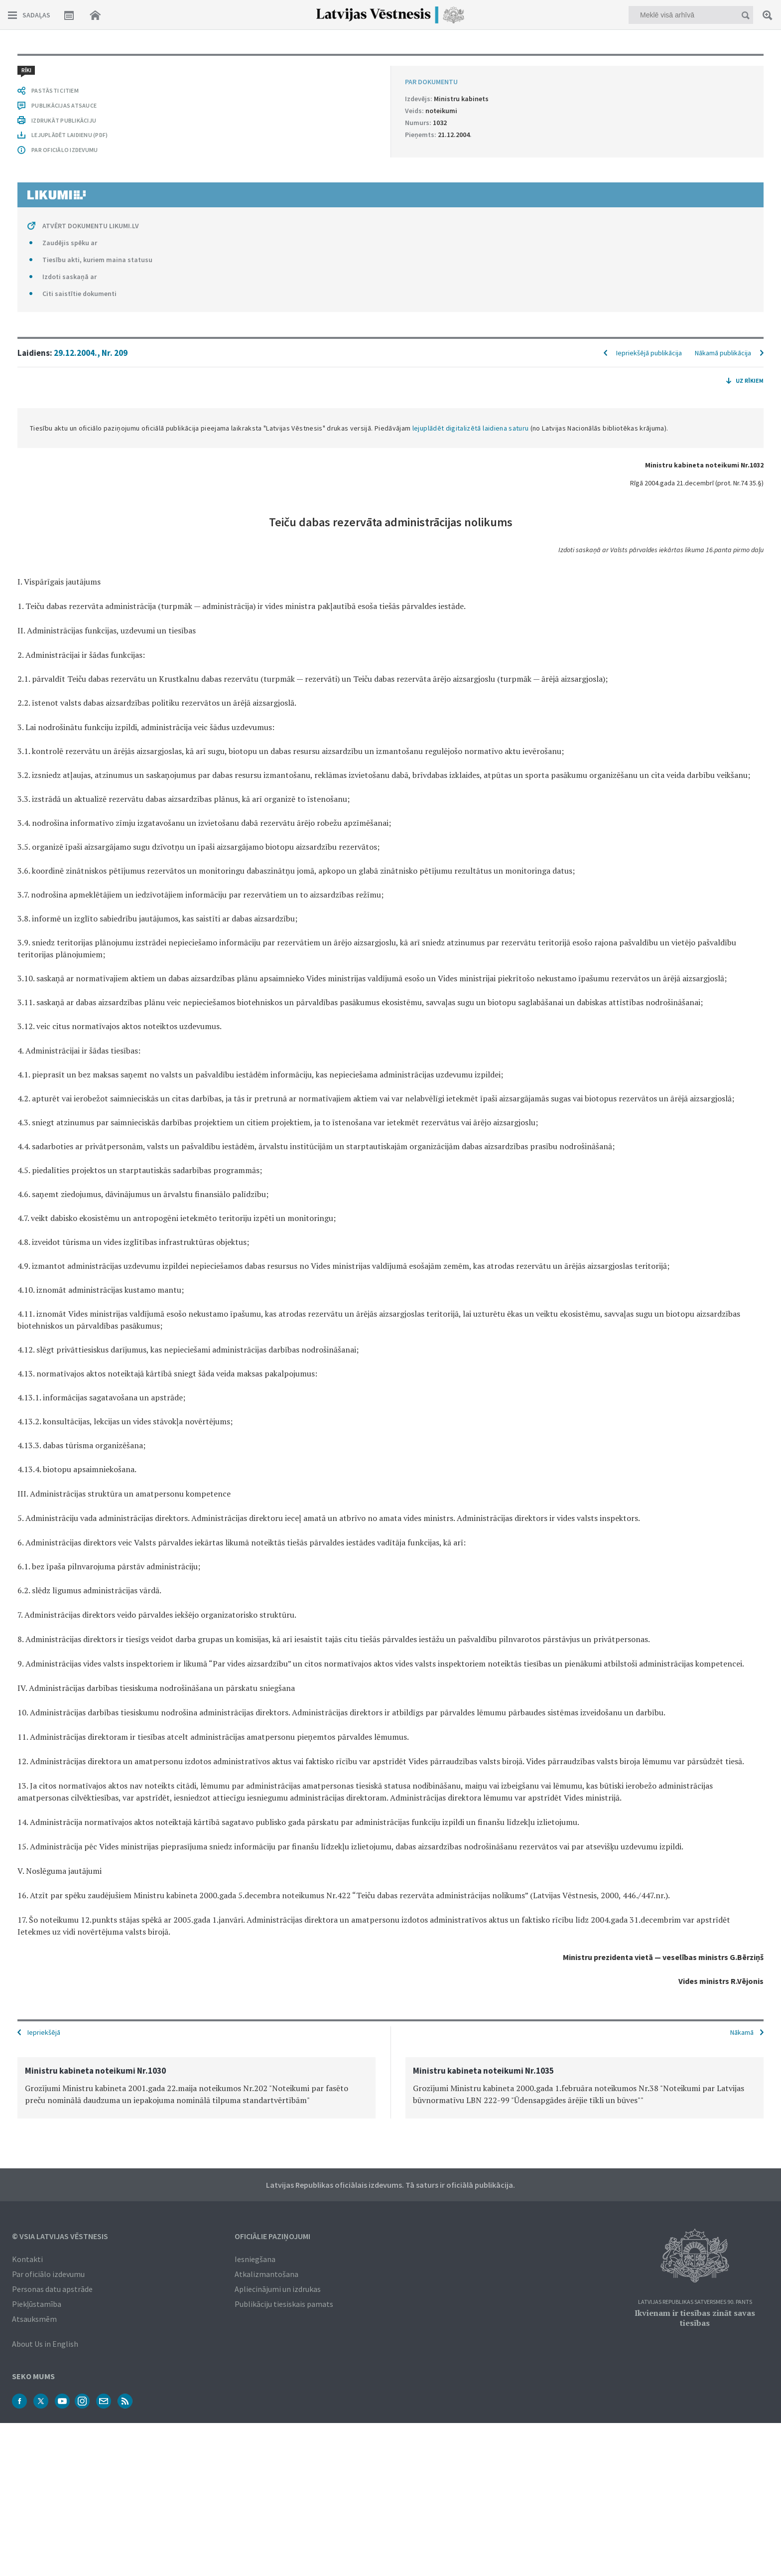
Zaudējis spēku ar (69, 242)
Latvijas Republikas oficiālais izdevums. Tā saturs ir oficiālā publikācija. (390, 2185)
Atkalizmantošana (266, 2274)
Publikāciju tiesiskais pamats (284, 2304)
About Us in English (45, 2344)
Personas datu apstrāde (52, 2289)
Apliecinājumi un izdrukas (278, 2289)
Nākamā (742, 2032)
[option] (196, 2088)
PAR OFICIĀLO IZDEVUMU (64, 149)
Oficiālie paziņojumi (272, 2236)
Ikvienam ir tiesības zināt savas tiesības (695, 2318)
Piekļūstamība (36, 2304)
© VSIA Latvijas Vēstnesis (60, 2236)
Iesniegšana (255, 2259)
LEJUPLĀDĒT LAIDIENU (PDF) (69, 135)
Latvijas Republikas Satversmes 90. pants (695, 2302)
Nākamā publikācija (723, 352)
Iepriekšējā (43, 2032)
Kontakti (27, 2259)
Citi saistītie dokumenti (79, 293)
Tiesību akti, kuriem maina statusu (97, 259)
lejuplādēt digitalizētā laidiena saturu (470, 428)
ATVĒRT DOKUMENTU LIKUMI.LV (90, 225)
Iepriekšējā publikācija (649, 352)
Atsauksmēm (34, 2319)
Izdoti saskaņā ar (69, 276)
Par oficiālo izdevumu (48, 2274)
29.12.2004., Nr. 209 (91, 352)
